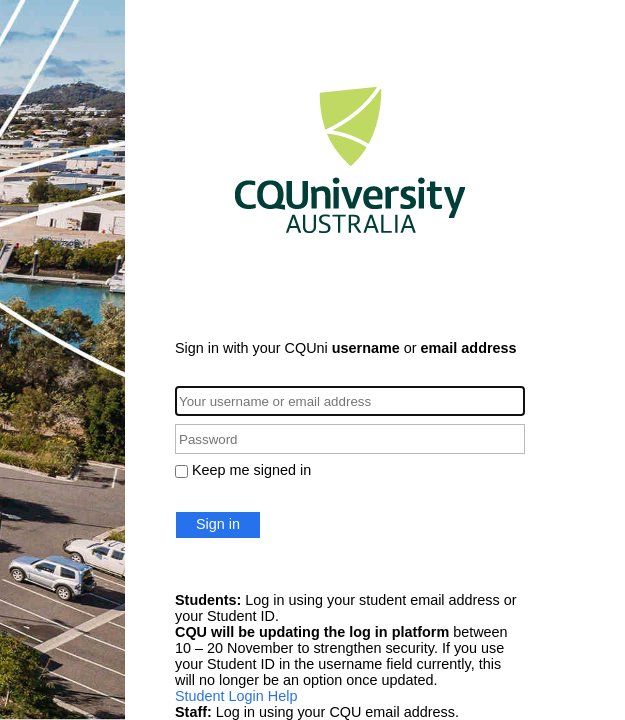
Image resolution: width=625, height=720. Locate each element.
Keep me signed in (251, 470)
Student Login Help (236, 696)
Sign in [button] (218, 524)
